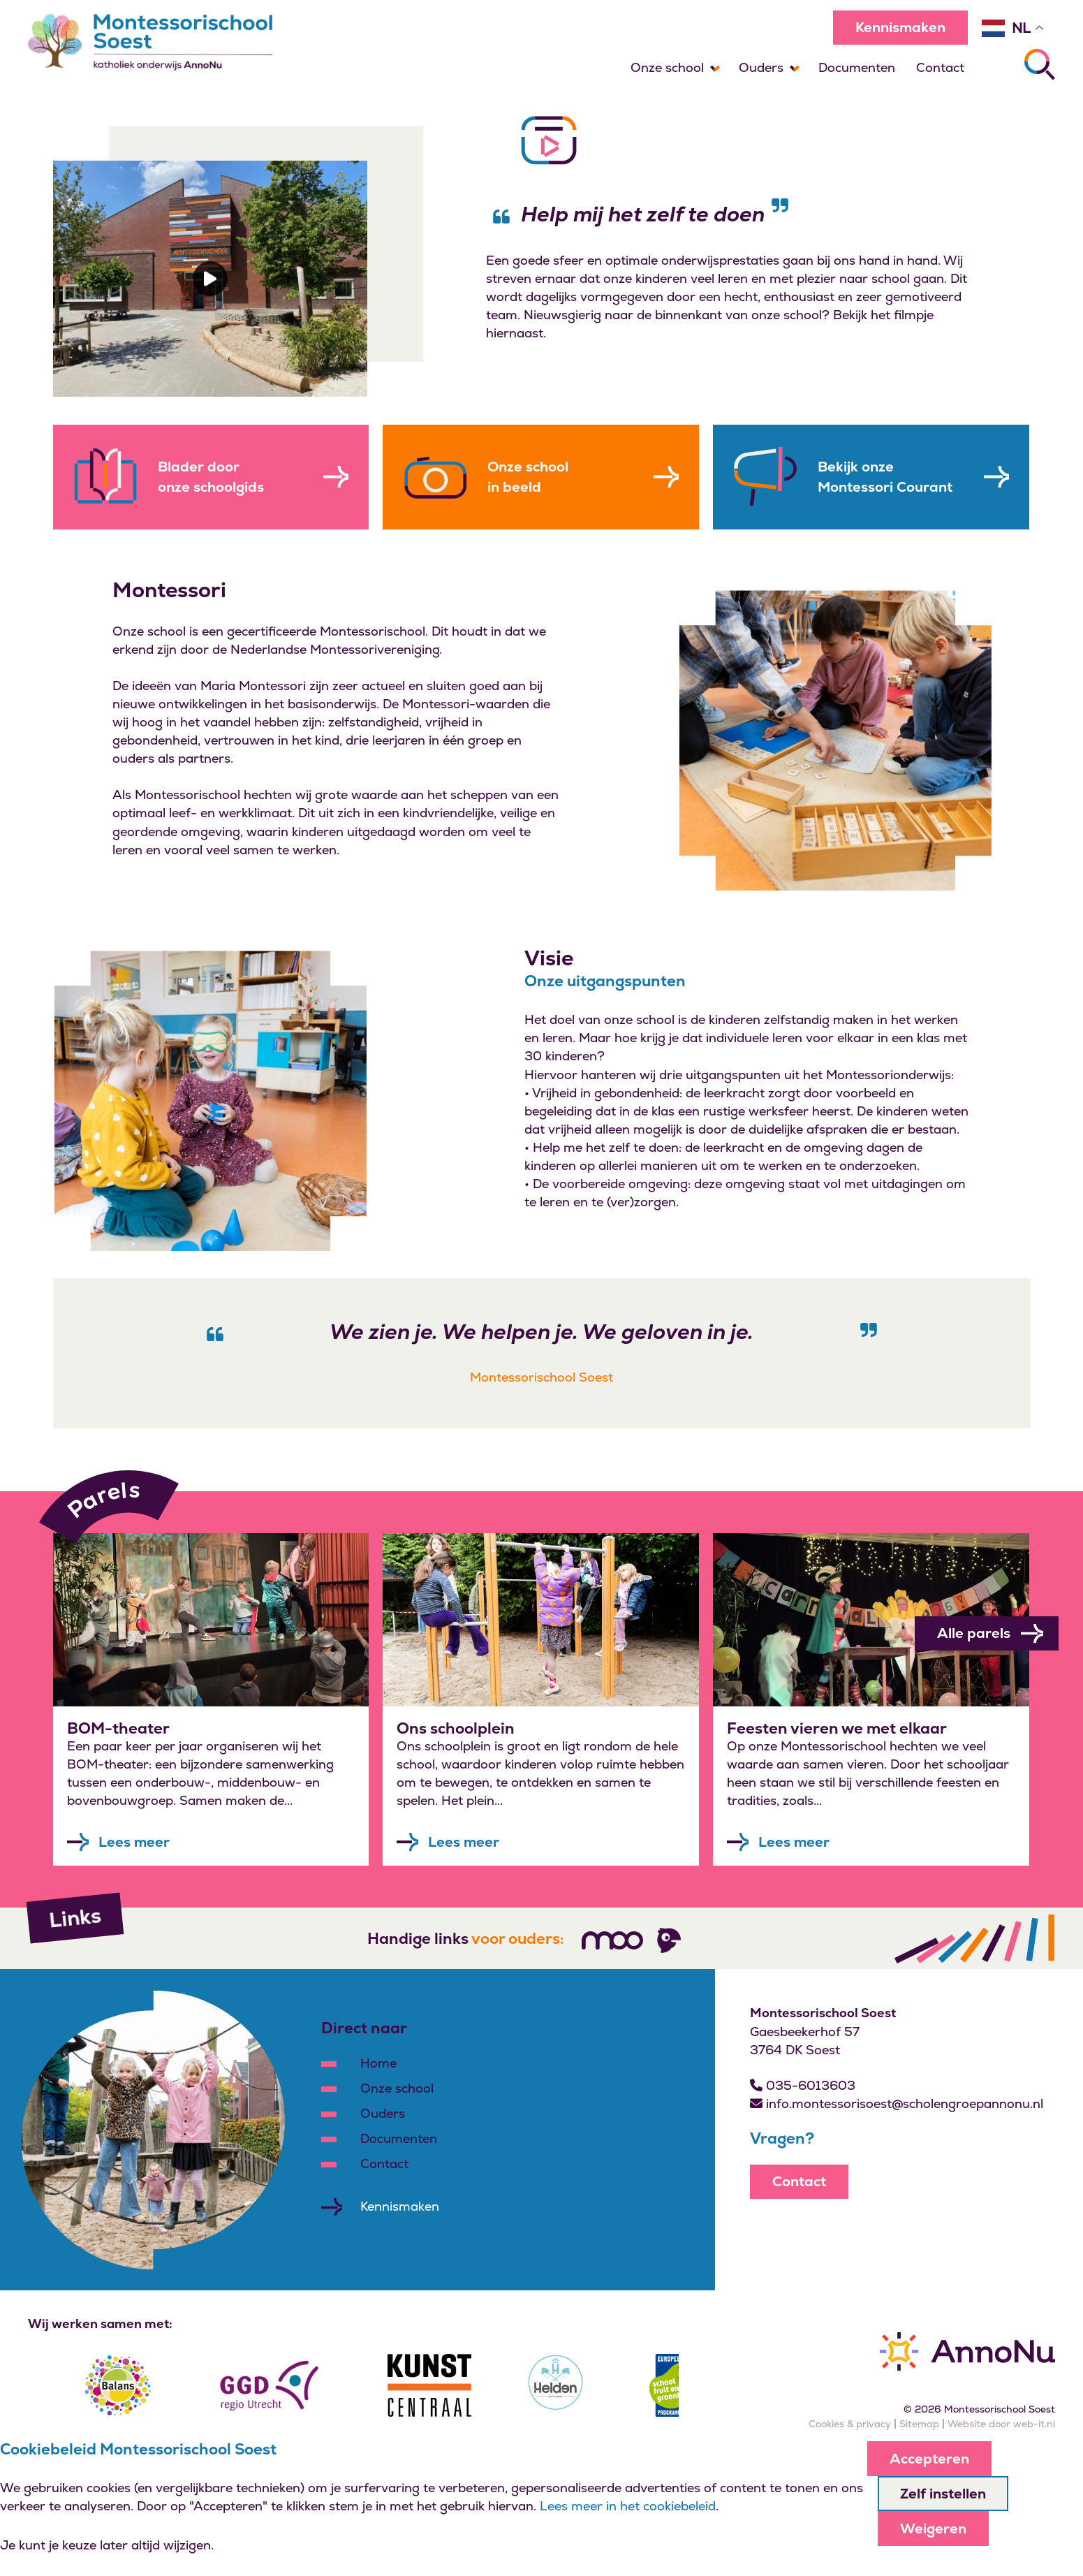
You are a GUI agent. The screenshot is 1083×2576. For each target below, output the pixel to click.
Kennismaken (900, 27)
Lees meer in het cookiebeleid (628, 2506)
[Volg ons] (612, 1940)
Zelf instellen (943, 2493)
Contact (940, 67)
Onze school (667, 67)
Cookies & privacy (850, 2423)
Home (378, 2063)
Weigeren (933, 2528)
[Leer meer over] (211, 1619)
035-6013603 (802, 2085)
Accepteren (929, 2459)
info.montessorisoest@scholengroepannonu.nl (896, 2103)
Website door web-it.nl (1001, 2423)
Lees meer (134, 1842)
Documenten (856, 67)
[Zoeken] (1039, 64)
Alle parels (990, 1633)
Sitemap (919, 2423)
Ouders (761, 67)
